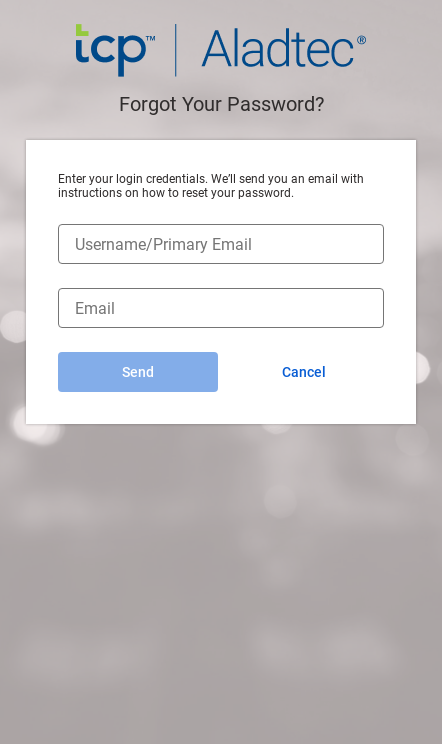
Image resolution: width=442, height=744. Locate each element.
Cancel (304, 372)
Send (138, 372)
